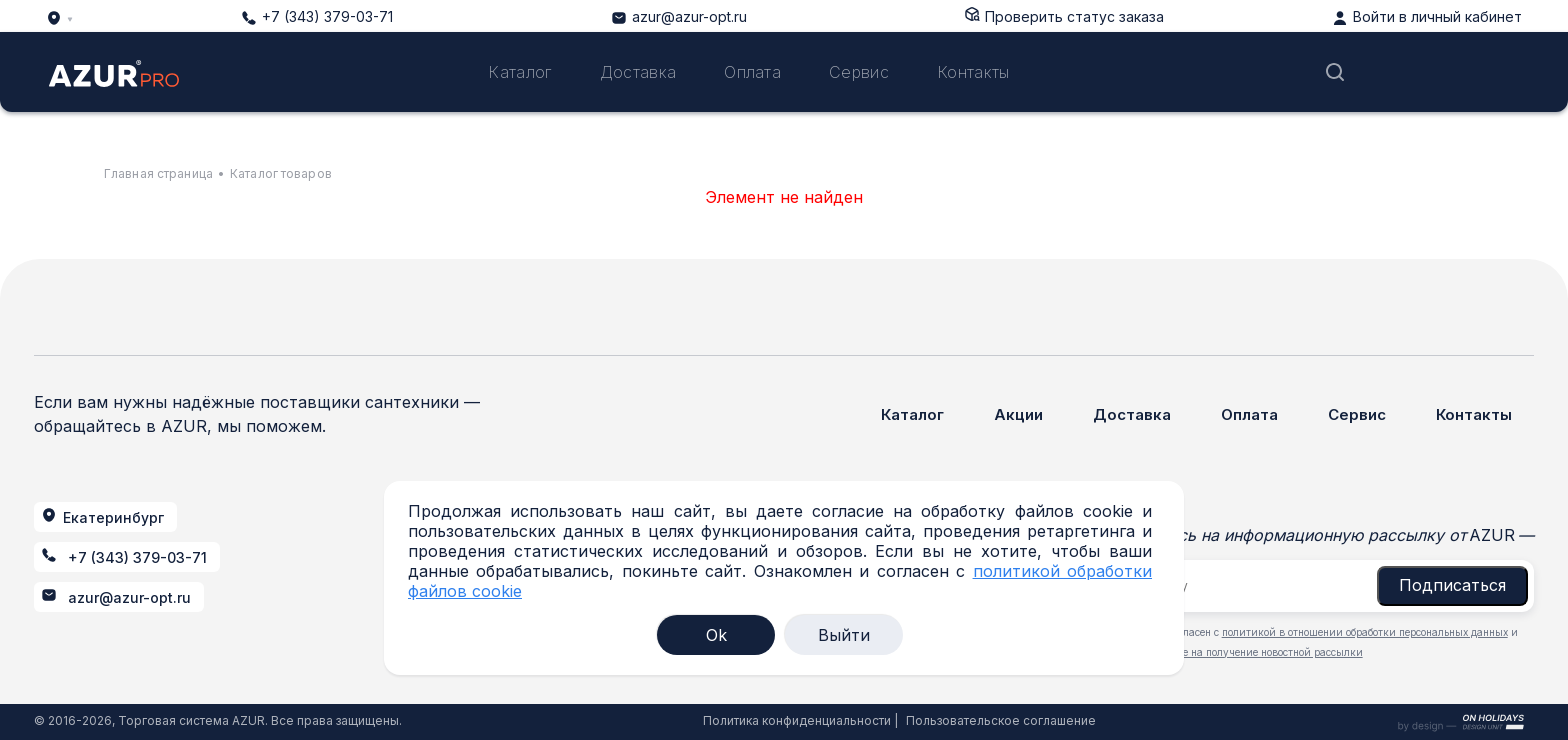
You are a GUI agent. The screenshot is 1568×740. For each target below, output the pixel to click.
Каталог (519, 72)
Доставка (638, 72)
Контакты (973, 72)
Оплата (752, 72)
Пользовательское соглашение (1001, 720)
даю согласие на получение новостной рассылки (1242, 652)
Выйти (844, 635)
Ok (716, 635)
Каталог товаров (281, 173)
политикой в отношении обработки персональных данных (1365, 632)
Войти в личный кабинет (1437, 16)
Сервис (859, 72)
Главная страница (158, 173)
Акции (1018, 414)
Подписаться (1452, 585)
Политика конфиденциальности (797, 720)
